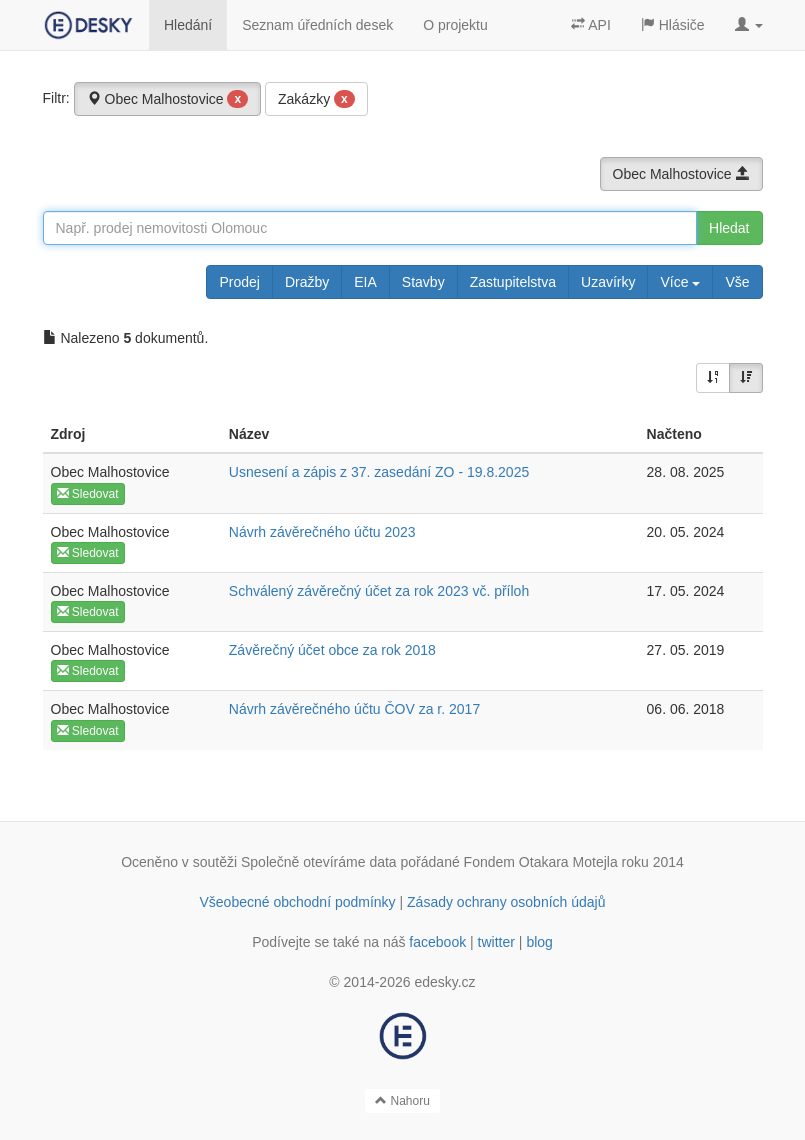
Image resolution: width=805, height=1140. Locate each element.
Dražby (307, 282)
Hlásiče (673, 25)
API (591, 25)
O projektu (455, 25)
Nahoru (402, 1101)
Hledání (188, 25)
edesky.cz (444, 982)
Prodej (239, 282)
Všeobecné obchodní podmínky (297, 902)
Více (680, 282)
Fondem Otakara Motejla (541, 862)
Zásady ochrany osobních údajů (506, 902)
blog (539, 942)
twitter (496, 942)
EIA (365, 282)
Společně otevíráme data (319, 862)
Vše (737, 282)
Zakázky (316, 99)
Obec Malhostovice (168, 99)
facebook (437, 942)
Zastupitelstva (513, 282)
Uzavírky (608, 282)
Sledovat (88, 494)
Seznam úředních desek (317, 25)
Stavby (423, 282)
